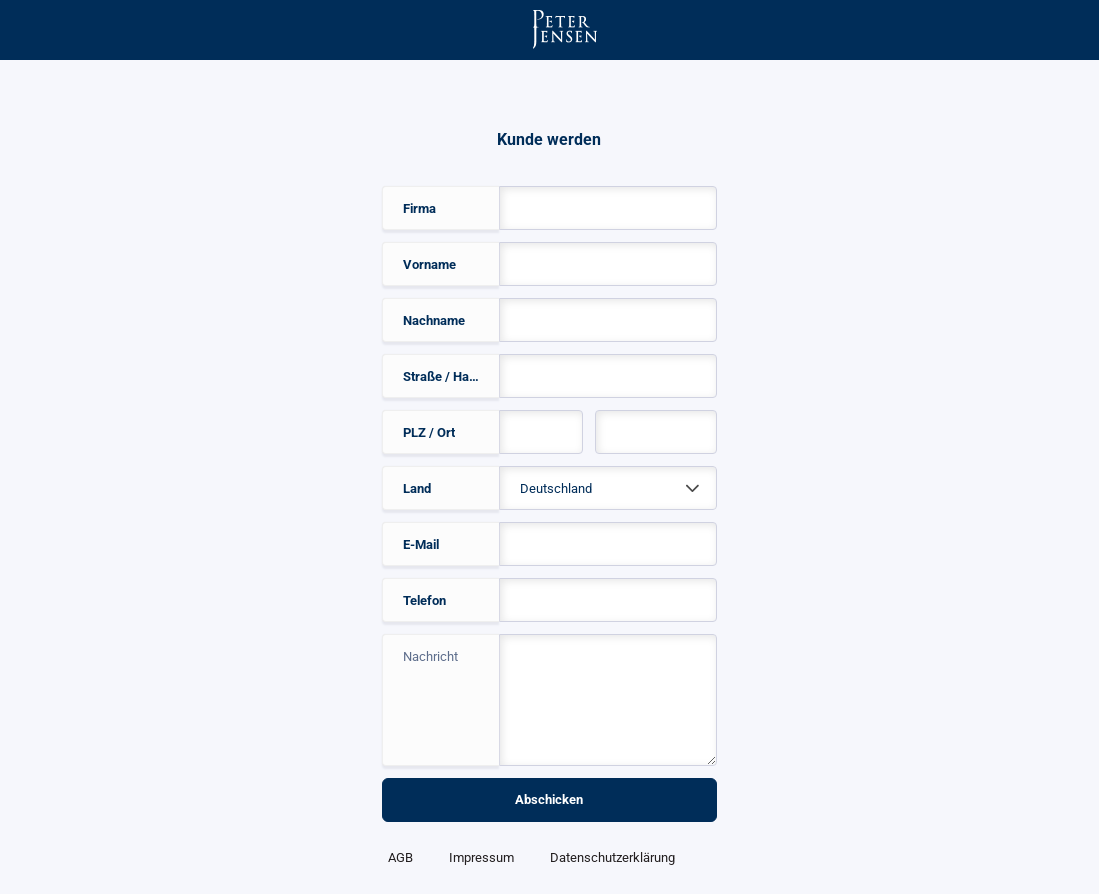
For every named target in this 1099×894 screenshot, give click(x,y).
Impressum (481, 857)
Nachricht (430, 656)
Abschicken (549, 799)
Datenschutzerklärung (612, 857)
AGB (400, 857)
